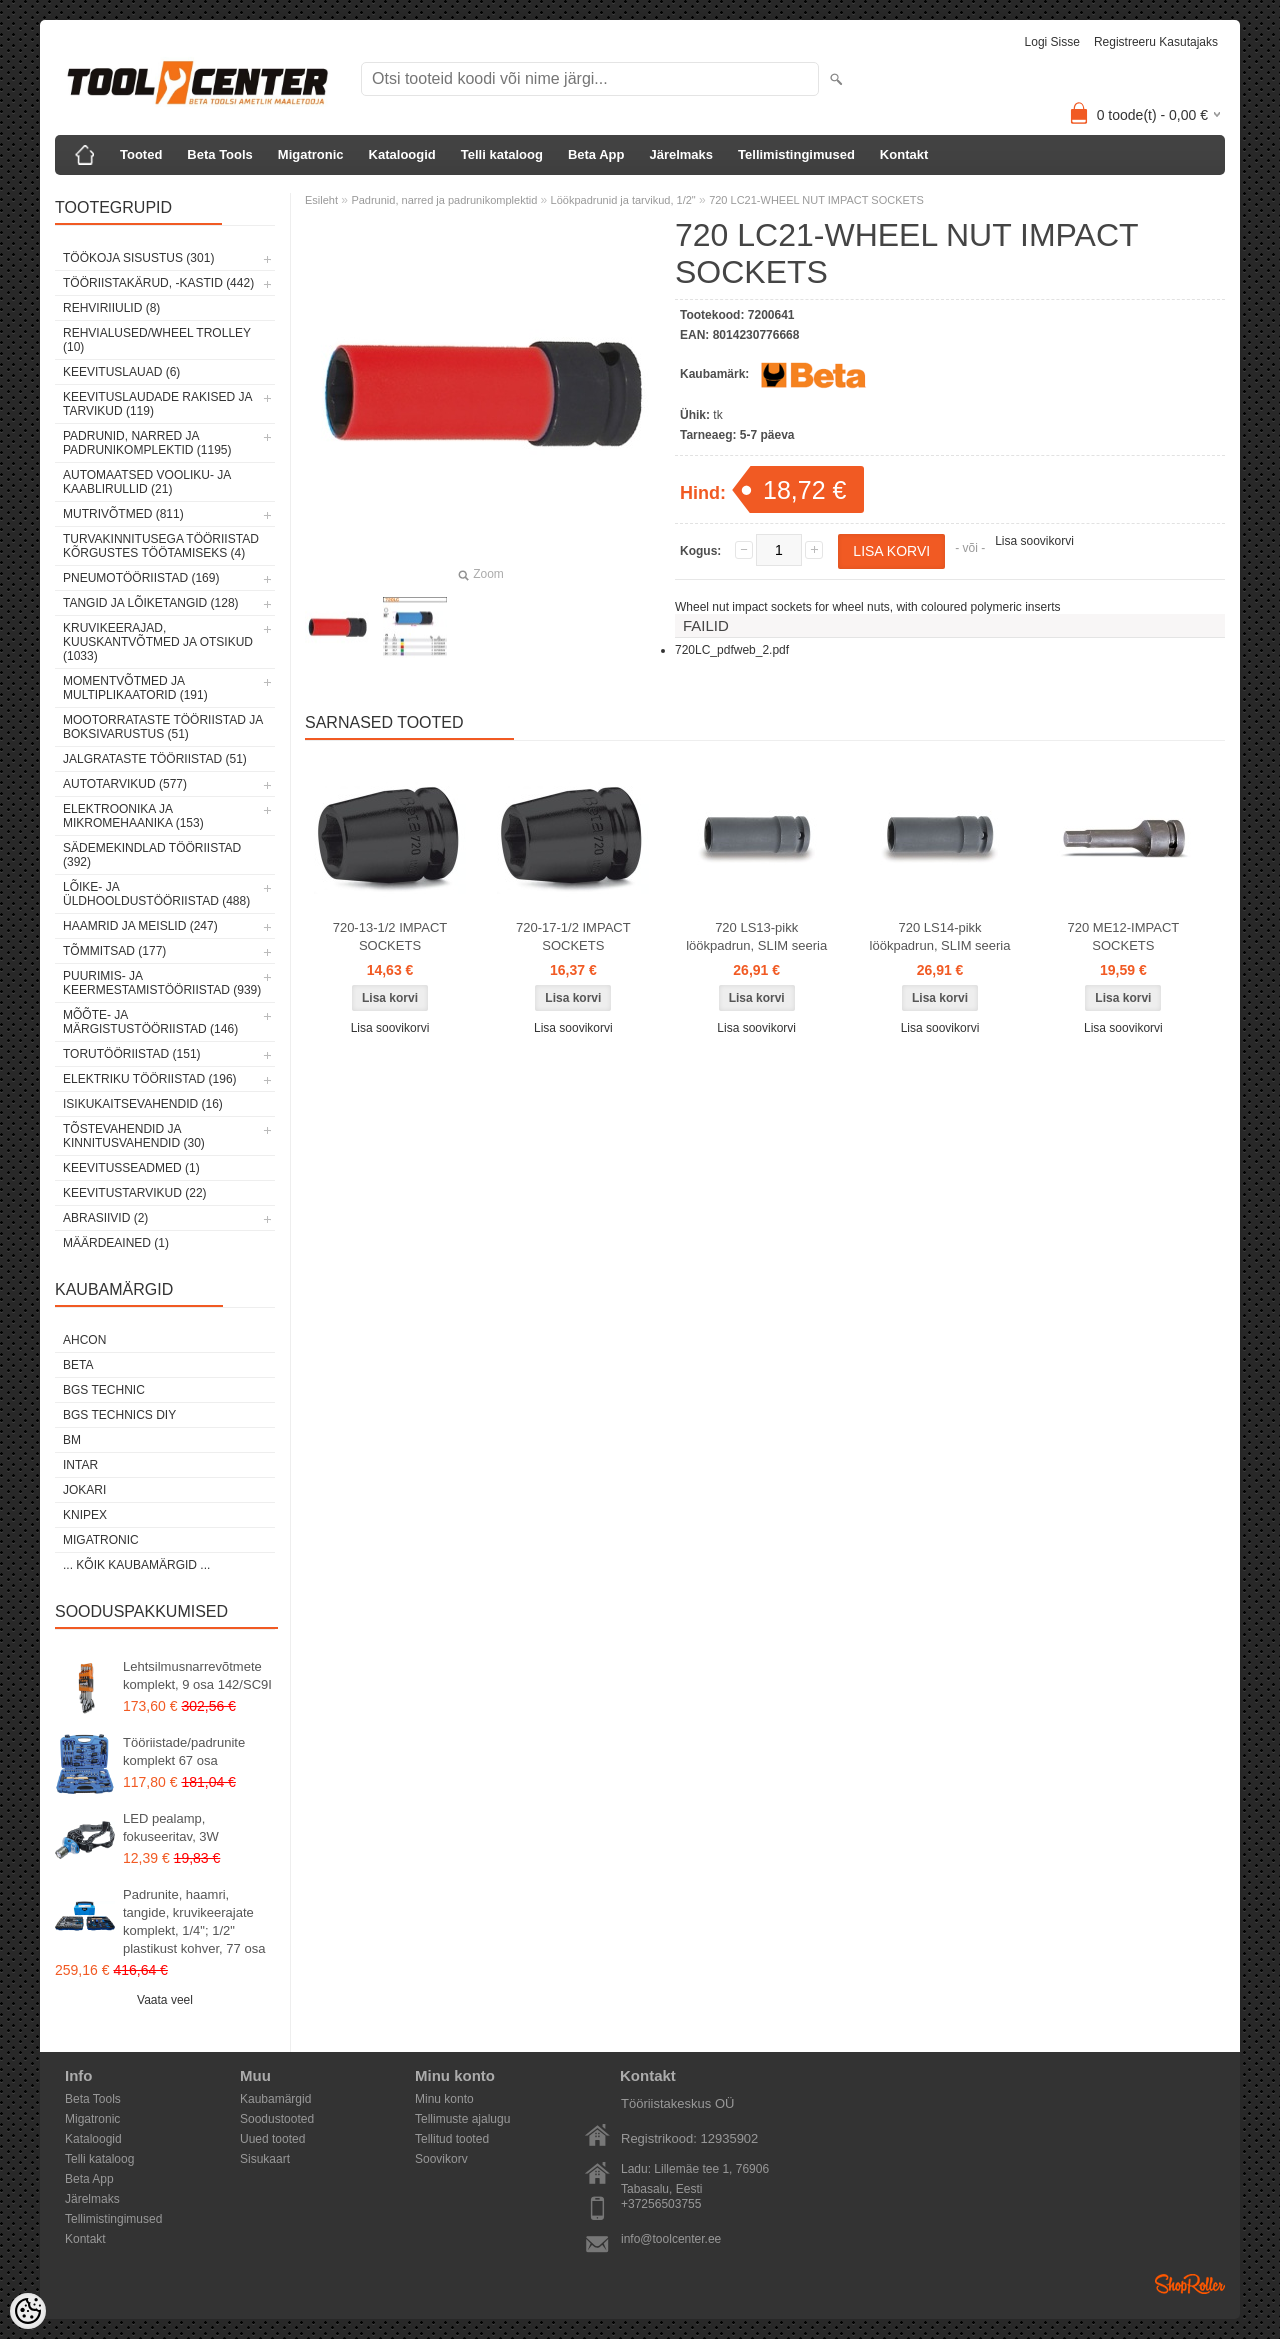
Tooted (141, 154)
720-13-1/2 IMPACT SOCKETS (390, 936)
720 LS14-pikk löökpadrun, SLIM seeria (940, 936)
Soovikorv (441, 2159)
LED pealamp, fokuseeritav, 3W (171, 1827)
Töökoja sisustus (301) (138, 258)
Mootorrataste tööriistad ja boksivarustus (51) (163, 727)
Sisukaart (265, 2159)
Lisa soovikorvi (1034, 541)
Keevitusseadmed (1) (131, 1168)
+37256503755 (661, 2204)
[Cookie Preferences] (28, 2311)
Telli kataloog (502, 154)
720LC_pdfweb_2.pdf (732, 650)
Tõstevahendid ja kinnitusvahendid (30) (134, 1136)
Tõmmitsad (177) (114, 951)
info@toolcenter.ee (671, 2239)
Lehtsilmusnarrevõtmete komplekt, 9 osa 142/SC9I (197, 1675)
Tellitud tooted (452, 2139)
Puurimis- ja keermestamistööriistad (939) (162, 983)
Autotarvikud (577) (125, 784)
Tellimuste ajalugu (462, 2119)
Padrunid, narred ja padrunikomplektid (444, 200)
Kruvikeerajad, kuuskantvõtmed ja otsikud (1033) (158, 642)
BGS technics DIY (119, 1415)
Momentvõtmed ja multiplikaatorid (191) (135, 688)
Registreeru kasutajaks (1156, 42)
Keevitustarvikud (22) (135, 1193)
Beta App (596, 154)
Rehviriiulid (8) (111, 308)
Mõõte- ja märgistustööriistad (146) (150, 1022)
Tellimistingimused (796, 154)
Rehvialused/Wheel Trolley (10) (157, 340)
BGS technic (104, 1390)
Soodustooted (277, 2119)
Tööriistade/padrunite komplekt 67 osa (184, 1751)
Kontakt (904, 154)
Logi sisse (1052, 42)
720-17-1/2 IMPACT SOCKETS (573, 936)
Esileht (321, 200)
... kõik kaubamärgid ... (136, 1565)
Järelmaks (681, 154)
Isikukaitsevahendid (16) (143, 1104)
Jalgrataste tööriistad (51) (155, 759)
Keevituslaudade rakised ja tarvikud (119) (157, 404)
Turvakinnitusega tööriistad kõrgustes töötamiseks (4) (161, 546)
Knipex (85, 1515)
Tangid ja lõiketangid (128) (151, 603)
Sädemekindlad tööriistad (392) (152, 855)
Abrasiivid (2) (105, 1218)
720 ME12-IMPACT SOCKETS (1124, 936)
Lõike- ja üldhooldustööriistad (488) (156, 894)
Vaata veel (165, 2000)
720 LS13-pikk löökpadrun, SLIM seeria (756, 936)
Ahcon (84, 1340)
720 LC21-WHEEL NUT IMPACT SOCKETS (816, 200)
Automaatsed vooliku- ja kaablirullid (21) (147, 482)
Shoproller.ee (1190, 2284)
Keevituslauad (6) (121, 372)
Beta (78, 1365)
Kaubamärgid (275, 2099)
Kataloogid (402, 154)
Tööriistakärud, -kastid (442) (158, 283)
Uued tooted (272, 2139)
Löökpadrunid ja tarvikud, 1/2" (623, 200)
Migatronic (311, 154)
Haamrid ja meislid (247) (140, 926)
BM (72, 1440)
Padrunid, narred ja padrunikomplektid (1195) (147, 443)
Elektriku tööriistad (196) (150, 1079)
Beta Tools (220, 154)
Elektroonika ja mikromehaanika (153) (133, 816)
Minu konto (444, 2099)
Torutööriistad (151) (132, 1054)
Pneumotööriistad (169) (141, 578)
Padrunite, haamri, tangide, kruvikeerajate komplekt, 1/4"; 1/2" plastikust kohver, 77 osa (194, 1921)
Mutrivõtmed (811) (123, 514)
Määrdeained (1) (116, 1243)
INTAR (80, 1465)
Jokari (84, 1490)
